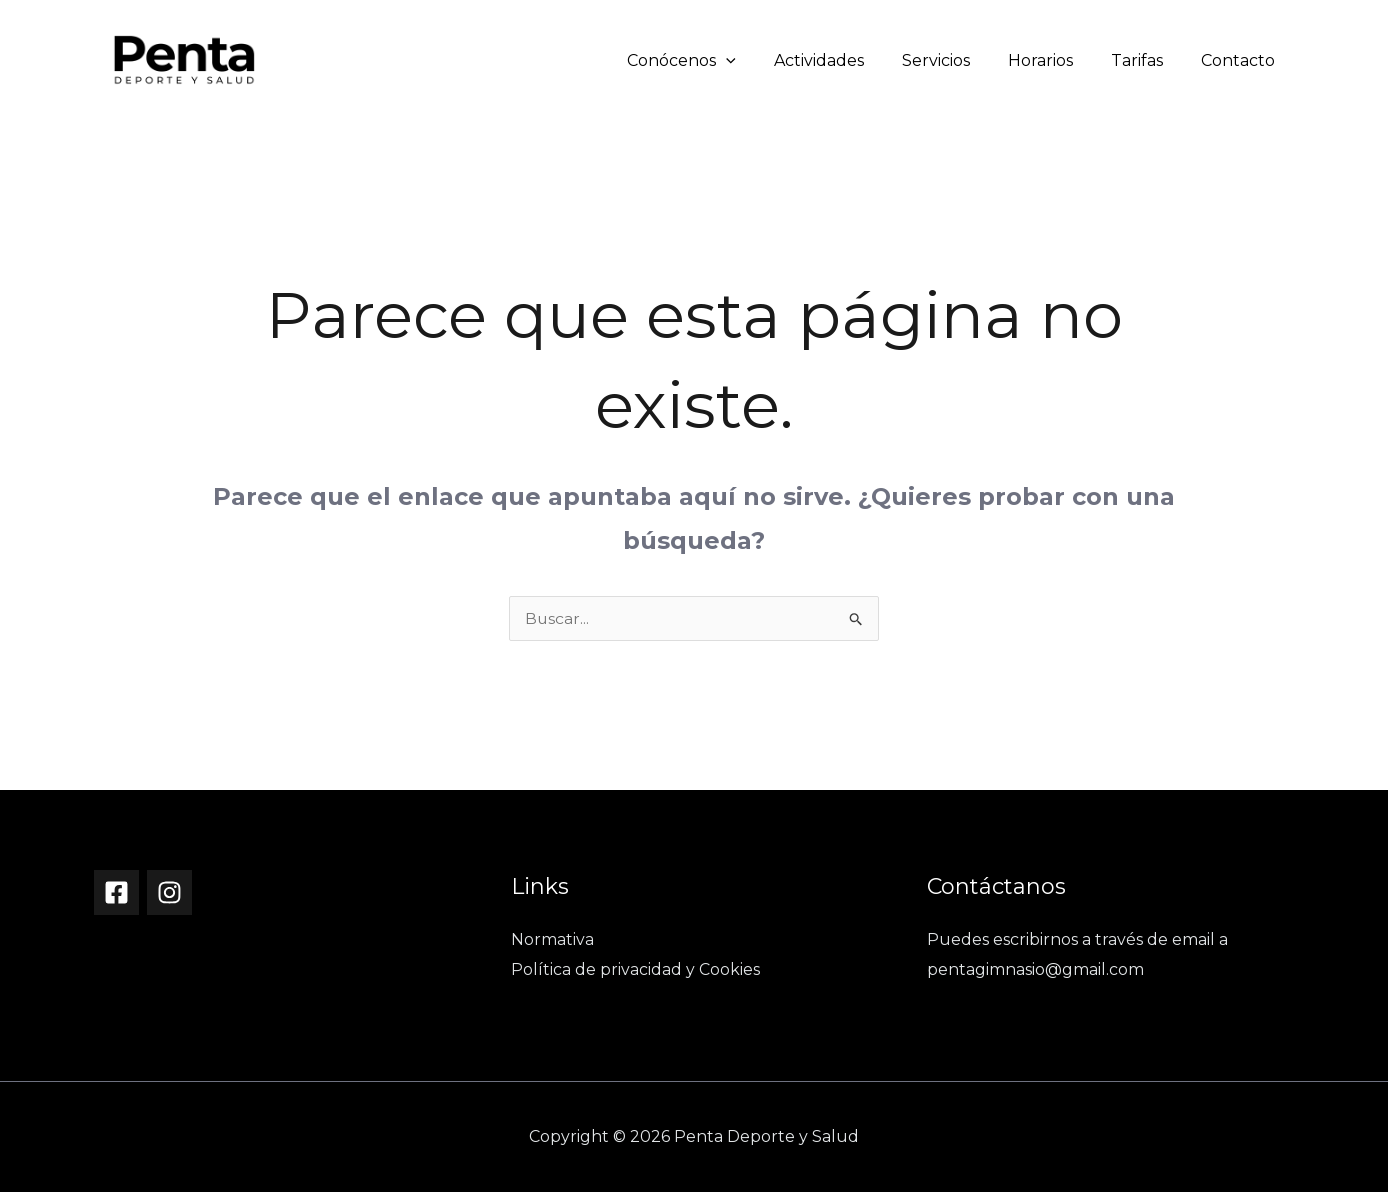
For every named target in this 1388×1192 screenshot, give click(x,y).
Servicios (957, 60)
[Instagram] (169, 892)
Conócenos (714, 60)
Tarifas (1146, 60)
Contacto (1241, 60)
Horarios (1055, 60)
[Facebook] (116, 892)
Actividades (846, 60)
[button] (759, 60)
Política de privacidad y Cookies (635, 969)
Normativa (552, 939)
